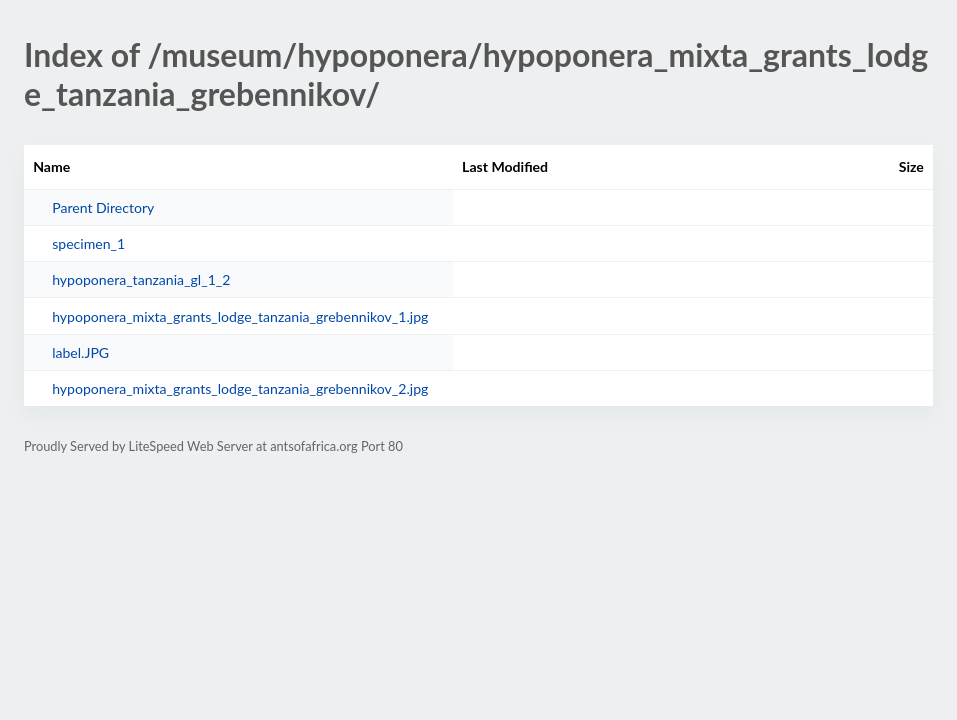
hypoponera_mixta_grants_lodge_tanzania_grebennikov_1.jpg (240, 316)
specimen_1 (88, 243)
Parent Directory (103, 207)
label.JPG (80, 352)
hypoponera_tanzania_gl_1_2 (141, 279)
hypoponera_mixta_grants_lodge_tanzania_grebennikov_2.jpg (240, 388)
